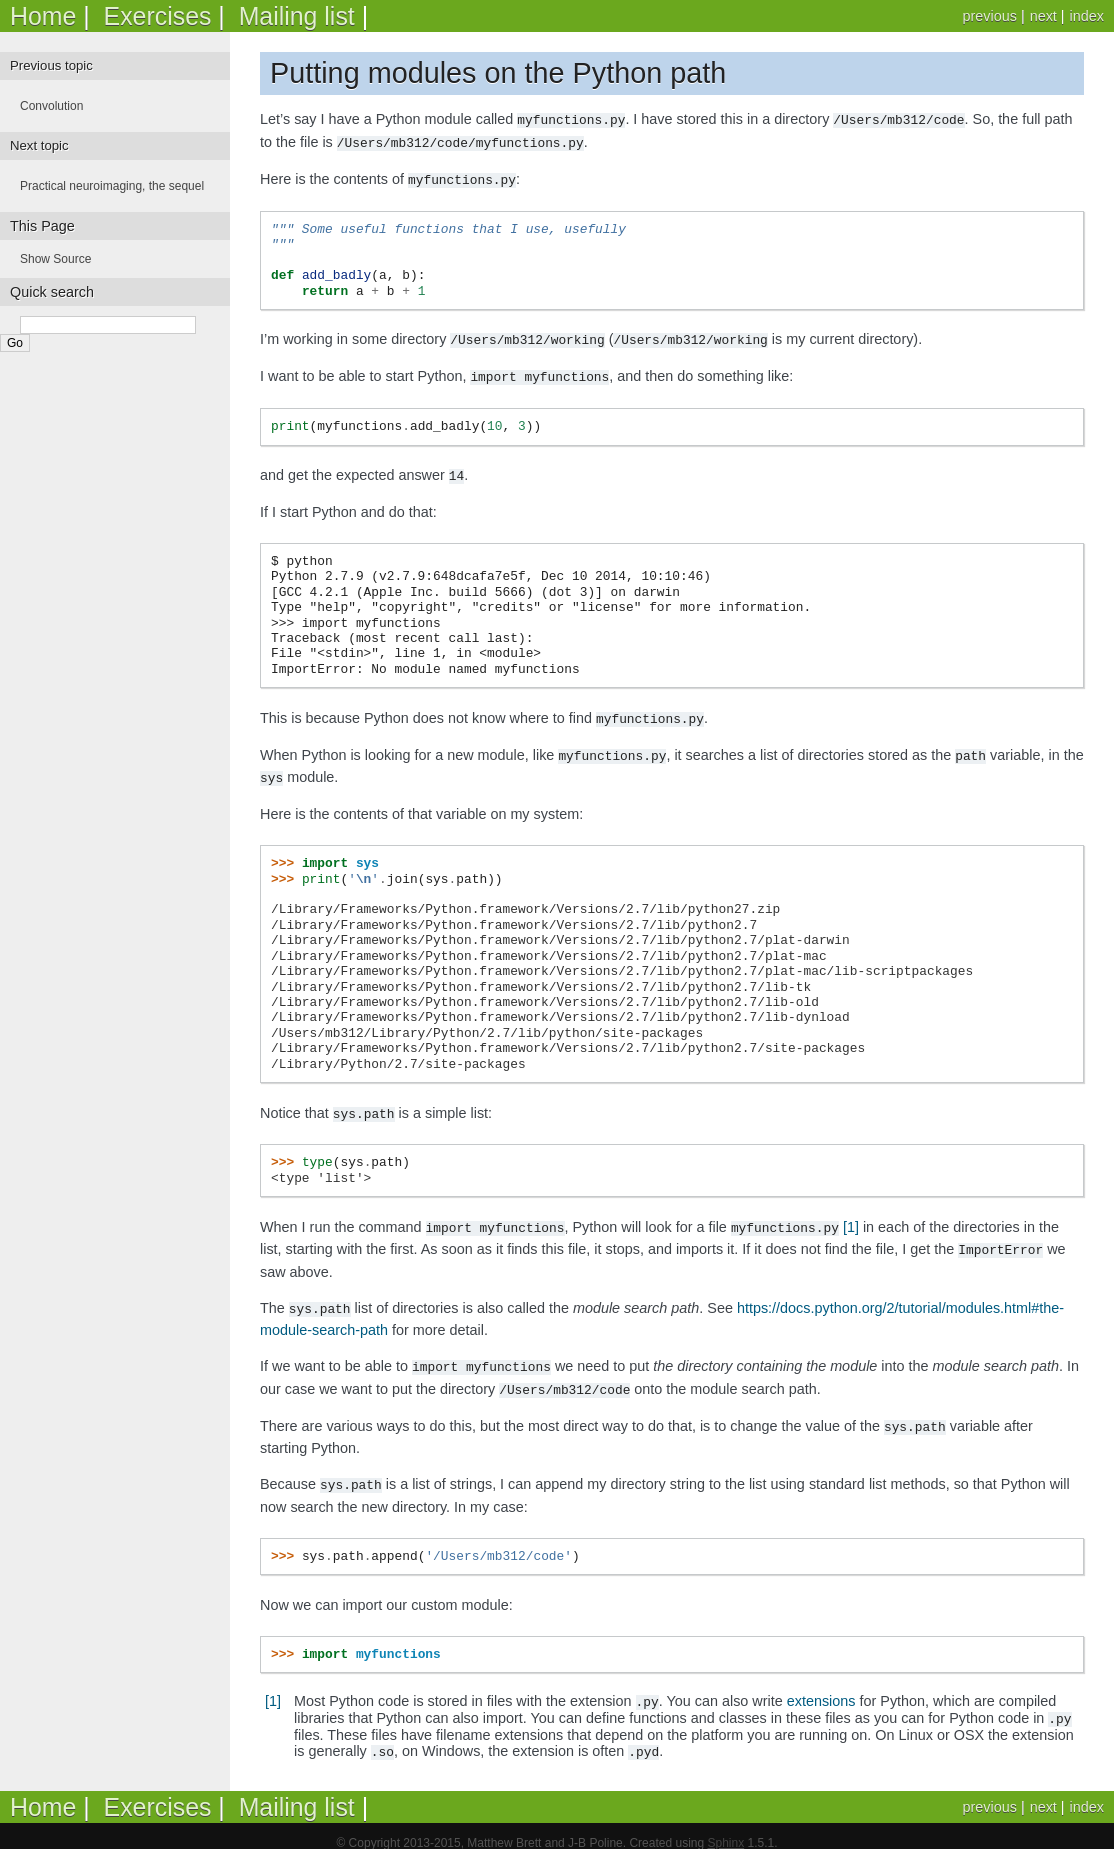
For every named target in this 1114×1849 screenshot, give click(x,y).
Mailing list (297, 16)
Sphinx (725, 1829)
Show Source (55, 259)
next (1043, 16)
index (1087, 16)
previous (989, 16)
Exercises (158, 16)
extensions (821, 1685)
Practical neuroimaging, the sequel (112, 186)
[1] (851, 1217)
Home (43, 16)
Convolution (51, 106)
